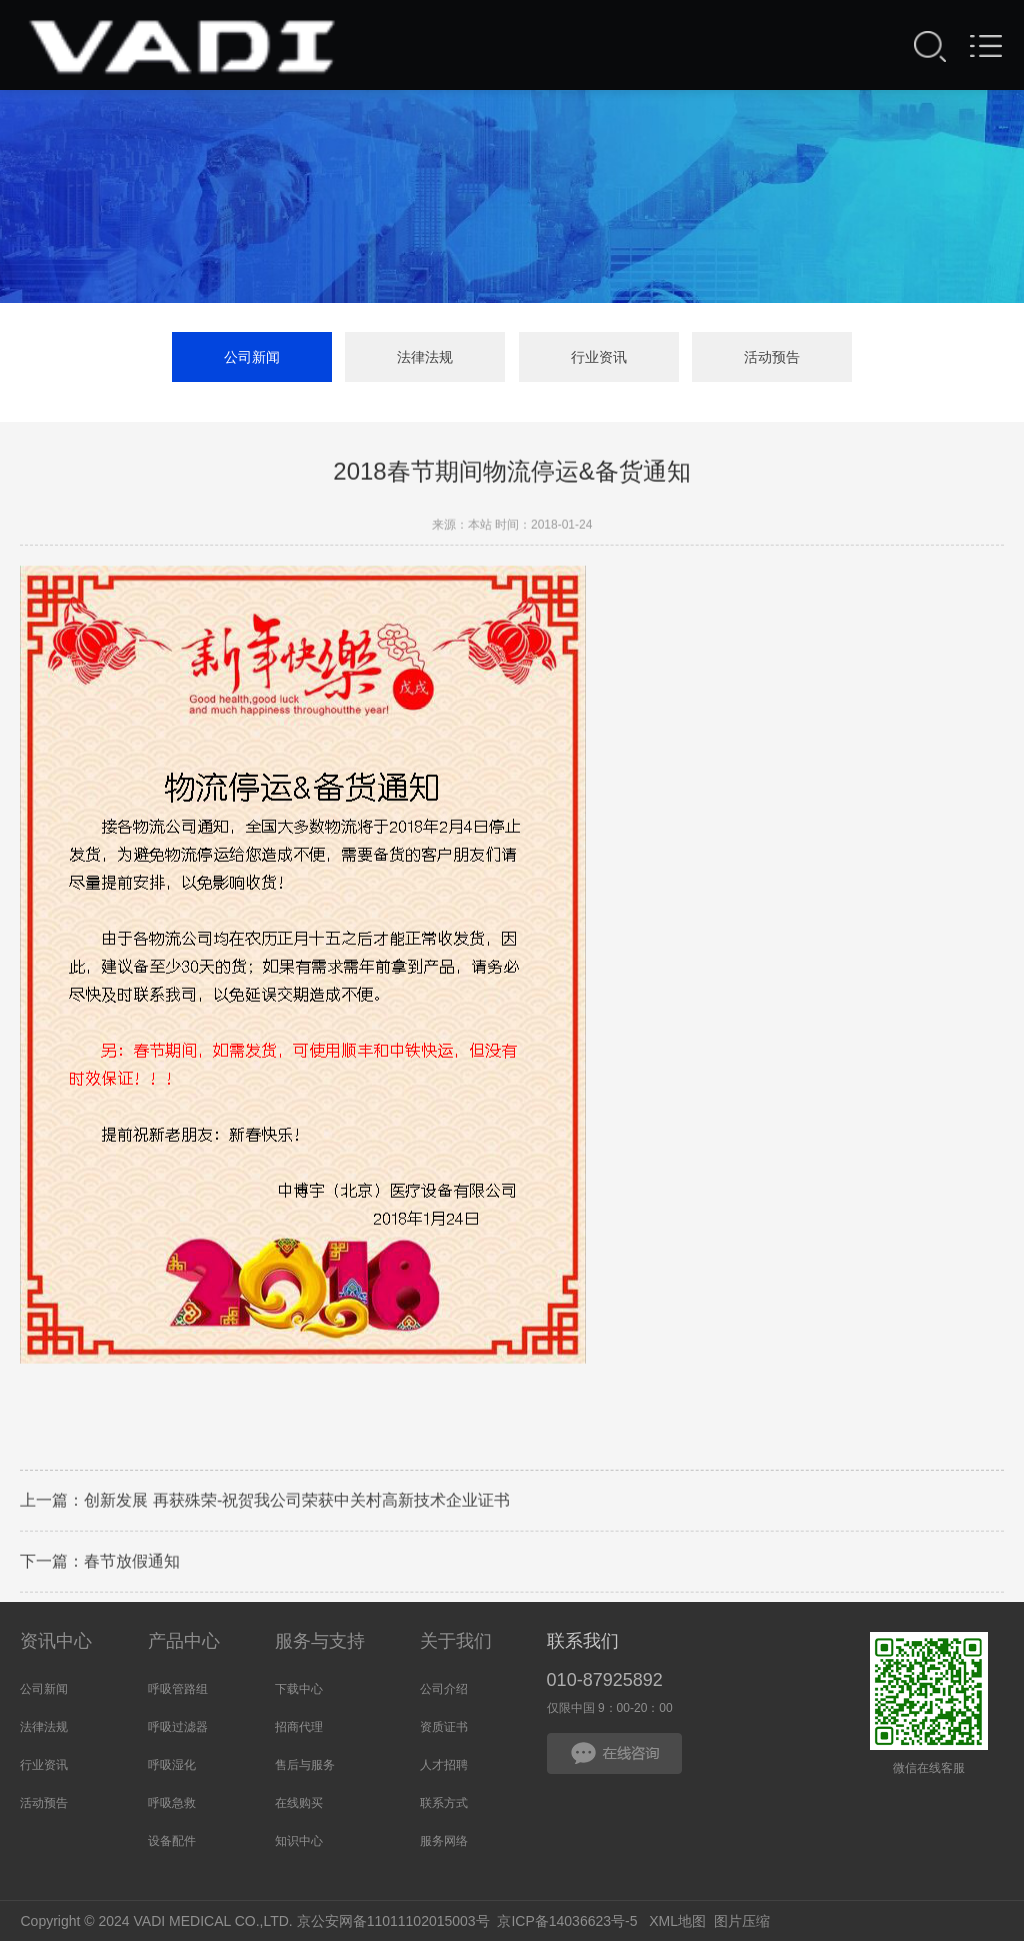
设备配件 (172, 1841)
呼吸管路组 (178, 1689)
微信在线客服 (929, 1692)
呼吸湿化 (172, 1765)
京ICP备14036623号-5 (567, 1921)
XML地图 (677, 1921)
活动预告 (772, 357)
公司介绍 (444, 1689)
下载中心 (299, 1689)
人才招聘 (444, 1765)
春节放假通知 (132, 1562)
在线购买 (299, 1803)
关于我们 (456, 1641)
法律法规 (425, 357)
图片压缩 (742, 1921)
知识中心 (299, 1841)
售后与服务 (305, 1765)
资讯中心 (56, 1641)
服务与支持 (320, 1641)
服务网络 (444, 1841)
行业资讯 (599, 357)
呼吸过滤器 (178, 1727)
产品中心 (184, 1641)
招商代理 (299, 1727)
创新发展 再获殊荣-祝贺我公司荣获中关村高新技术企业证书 (297, 1501)
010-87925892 (605, 1680)
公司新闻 (252, 357)
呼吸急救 (172, 1803)
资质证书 (444, 1727)
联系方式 (444, 1803)
